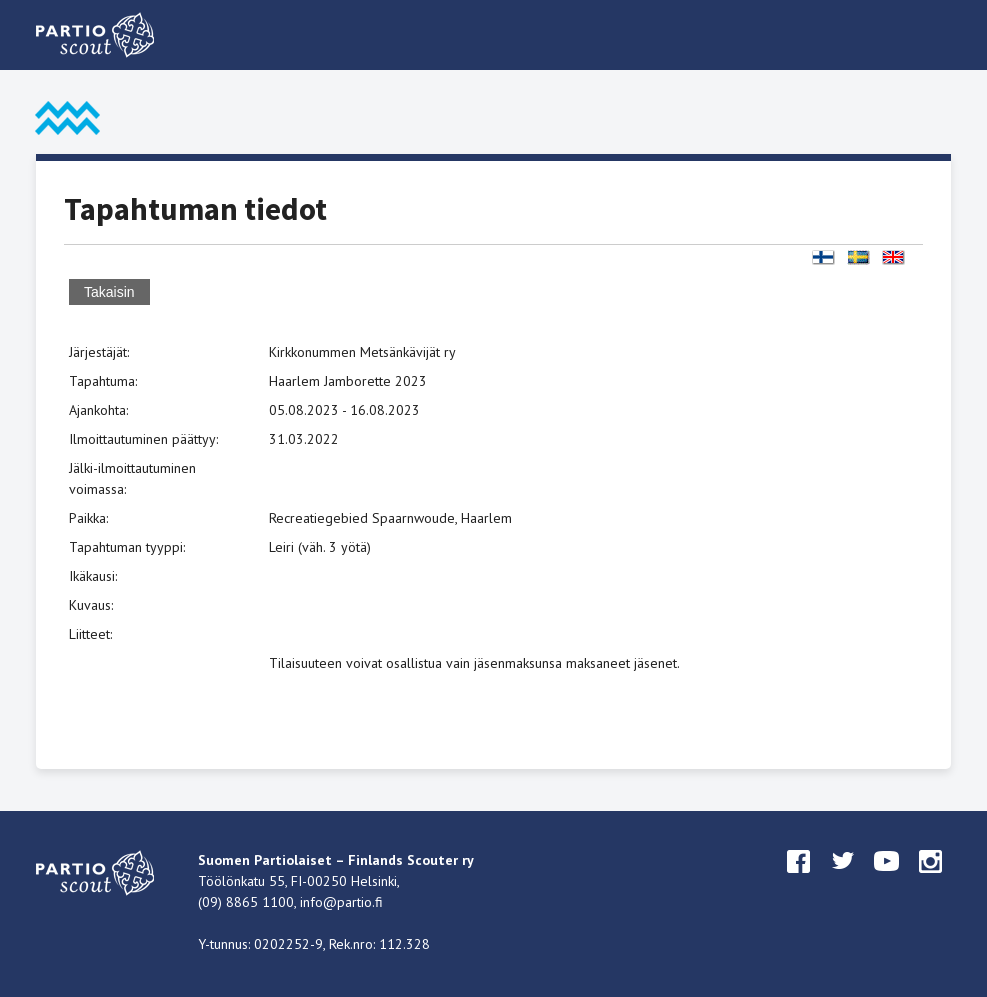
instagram (931, 880)
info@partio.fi (341, 902)
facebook (799, 880)
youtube (887, 880)
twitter (843, 880)
